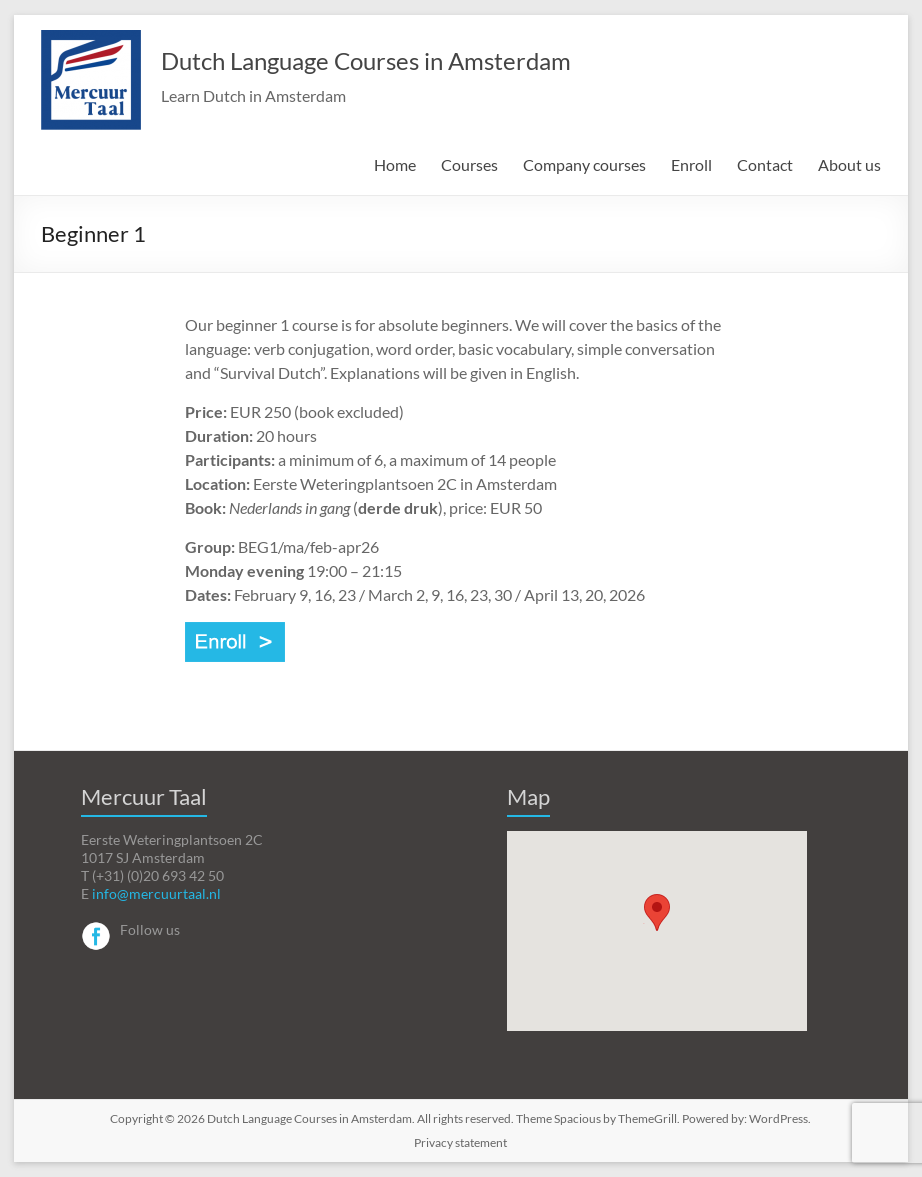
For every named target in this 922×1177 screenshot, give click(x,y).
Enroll (691, 164)
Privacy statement (460, 1142)
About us (849, 164)
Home (395, 164)
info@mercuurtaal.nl (156, 893)
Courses (469, 164)
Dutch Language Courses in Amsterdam (366, 60)
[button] (657, 912)
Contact (765, 164)
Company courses (584, 164)
